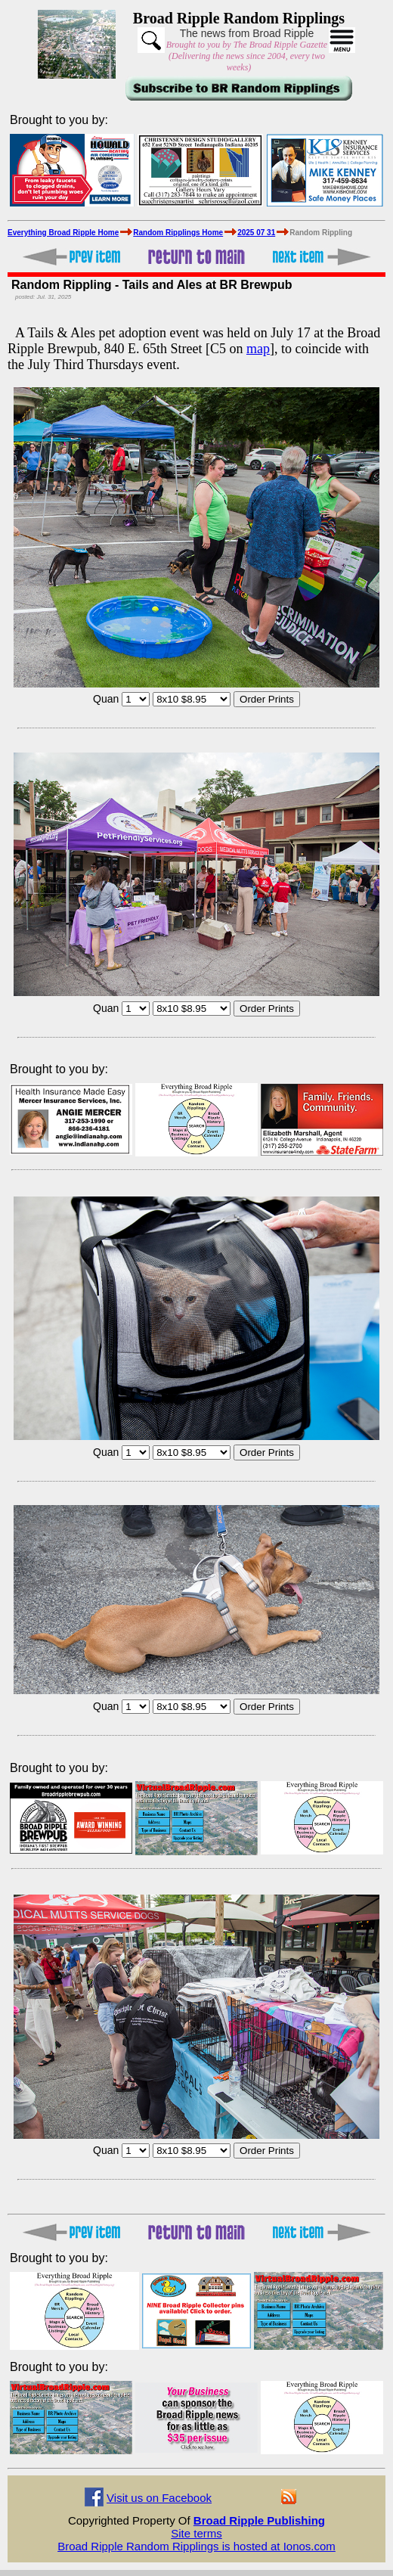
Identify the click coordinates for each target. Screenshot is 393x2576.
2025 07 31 (256, 232)
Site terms (196, 2533)
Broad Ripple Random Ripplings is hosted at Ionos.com (196, 2546)
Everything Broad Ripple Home (63, 232)
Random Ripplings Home (178, 232)
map (258, 348)
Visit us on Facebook (159, 2497)
